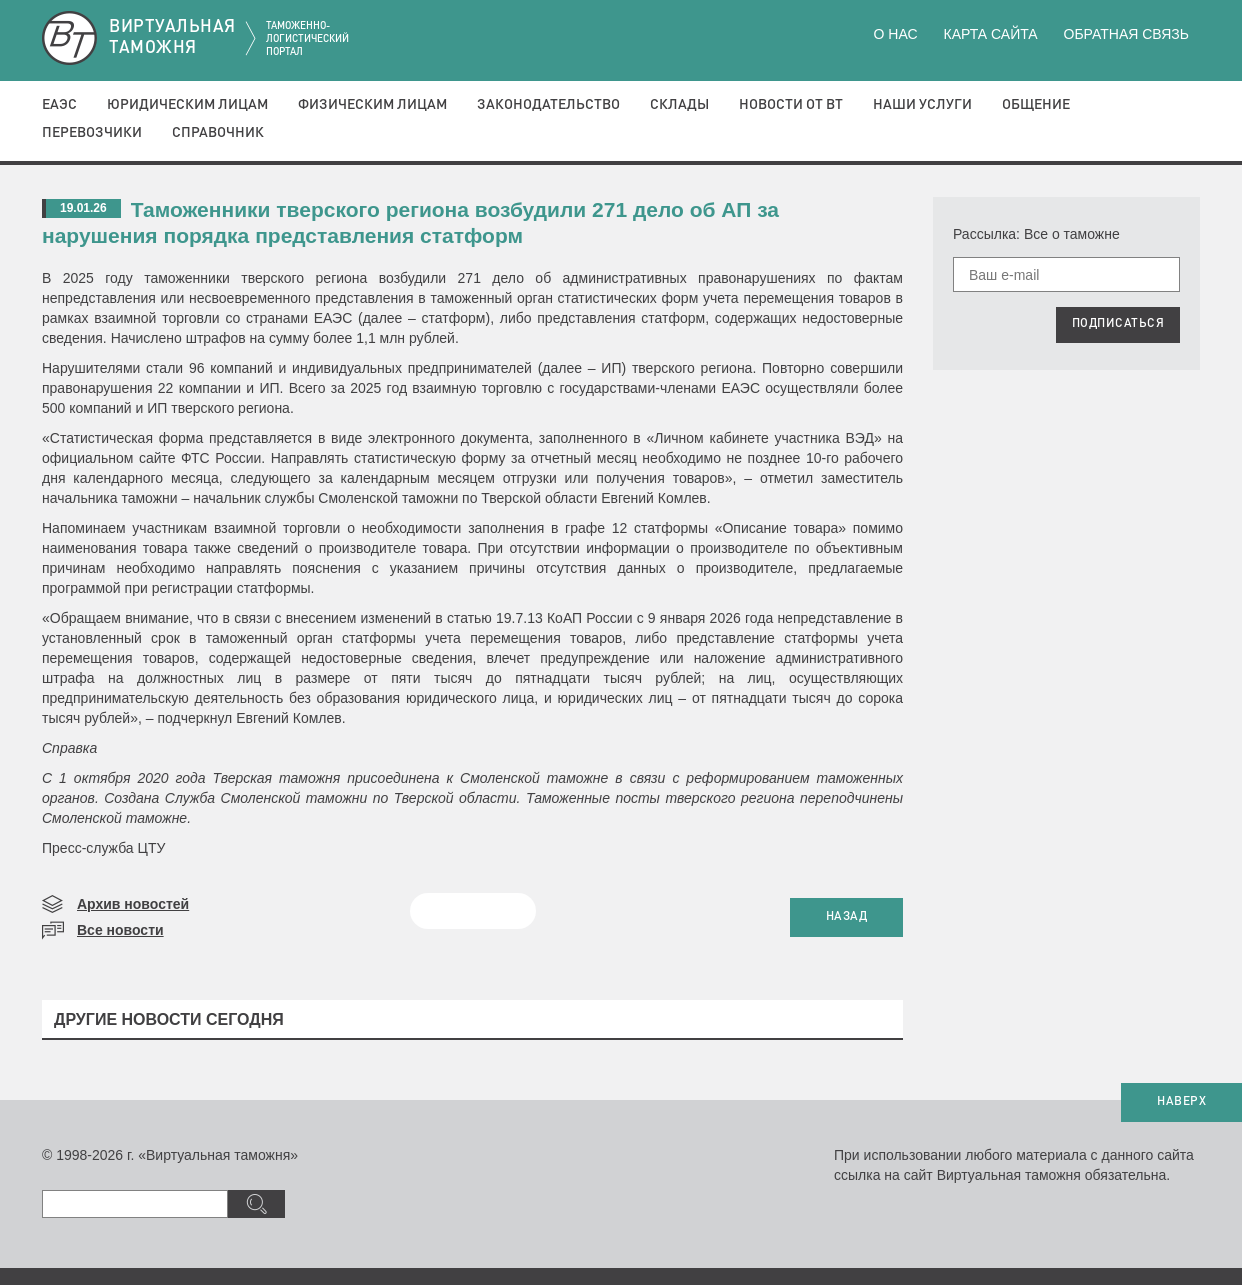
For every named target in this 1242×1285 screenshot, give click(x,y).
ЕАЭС (59, 105)
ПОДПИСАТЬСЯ (1118, 324)
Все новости (120, 930)
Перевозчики (92, 133)
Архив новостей (133, 904)
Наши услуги (922, 105)
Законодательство (548, 105)
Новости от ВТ (791, 105)
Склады (679, 105)
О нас (896, 34)
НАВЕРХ (1181, 1102)
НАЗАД (847, 917)
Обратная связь (1126, 34)
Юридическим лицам (187, 105)
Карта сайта (990, 34)
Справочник (218, 133)
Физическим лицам (372, 105)
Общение (1036, 105)
